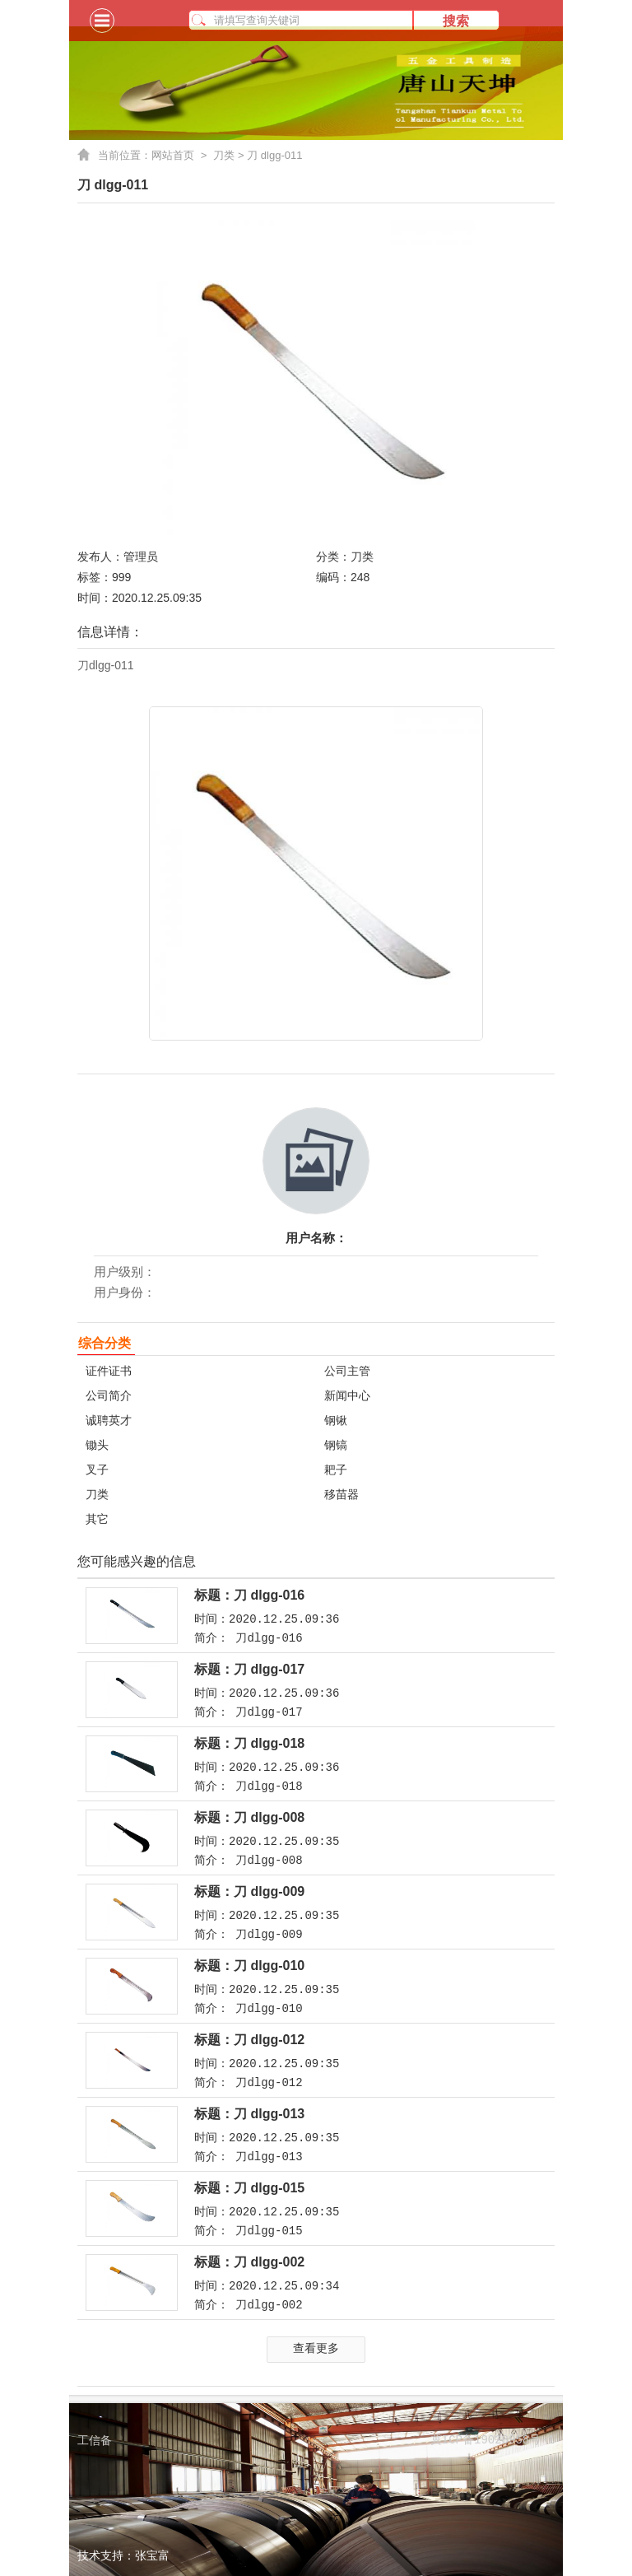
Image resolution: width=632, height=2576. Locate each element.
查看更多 (316, 2348)
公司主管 (347, 1370)
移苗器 (341, 1494)
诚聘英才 (109, 1420)
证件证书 (109, 1370)
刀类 (224, 155)
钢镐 (335, 1444)
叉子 (97, 1469)
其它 (97, 1519)
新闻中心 (347, 1395)
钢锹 (335, 1420)
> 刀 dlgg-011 (268, 155)
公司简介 (109, 1395)
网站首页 (182, 155)
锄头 (97, 1444)
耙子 (335, 1469)
